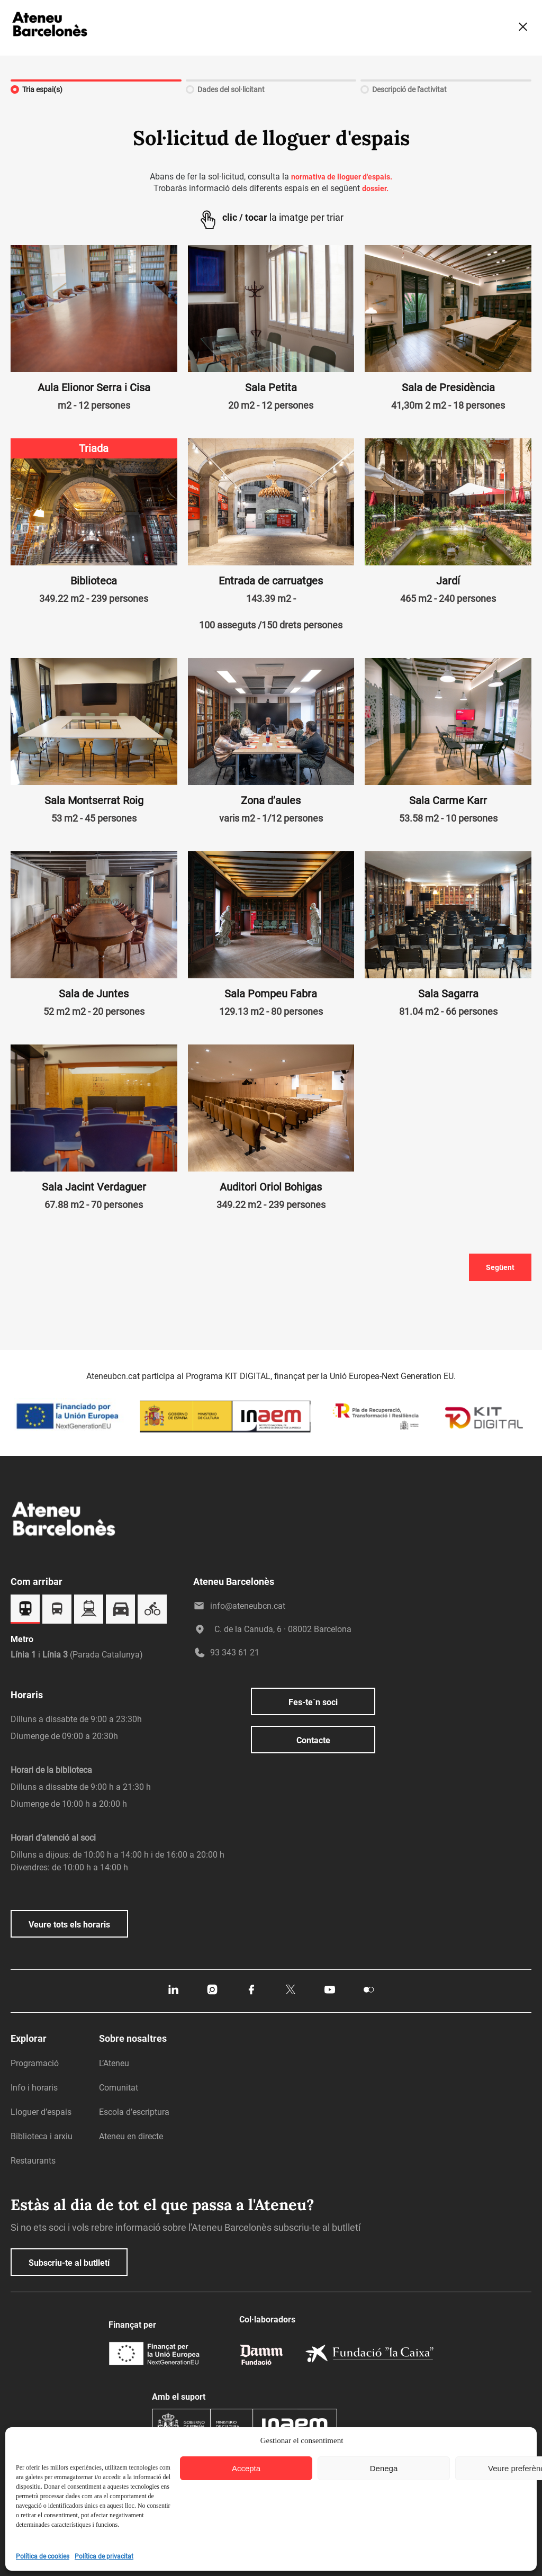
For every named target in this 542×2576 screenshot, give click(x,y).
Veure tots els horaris (69, 1925)
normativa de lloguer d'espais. (341, 177)
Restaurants (33, 2161)
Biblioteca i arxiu (42, 2136)
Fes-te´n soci (313, 1702)
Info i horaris (34, 2088)
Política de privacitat (104, 2556)
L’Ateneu (114, 2063)
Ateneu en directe (131, 2136)
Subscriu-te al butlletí (69, 2263)
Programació (35, 2063)
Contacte (313, 1740)
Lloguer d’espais (41, 2112)
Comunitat (118, 2088)
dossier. (375, 188)
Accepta (246, 2468)
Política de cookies (42, 2556)
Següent (500, 1267)
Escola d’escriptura (134, 2112)
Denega (384, 2468)
